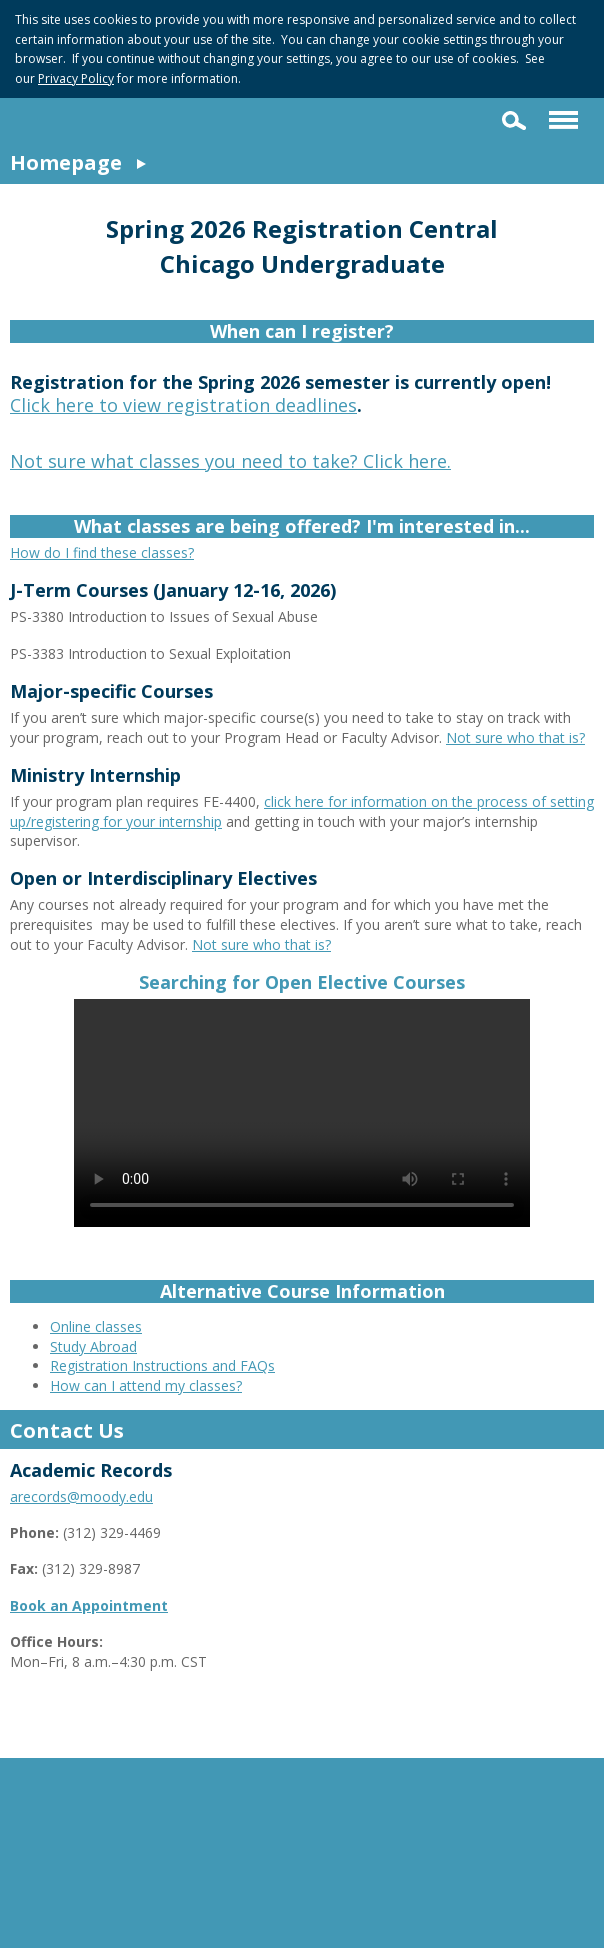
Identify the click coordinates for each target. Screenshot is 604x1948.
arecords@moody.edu (81, 1496)
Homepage (66, 162)
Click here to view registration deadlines (183, 405)
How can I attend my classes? (146, 1385)
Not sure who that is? (515, 737)
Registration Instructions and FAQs (162, 1365)
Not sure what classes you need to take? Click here (228, 461)
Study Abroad (93, 1346)
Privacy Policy (76, 78)
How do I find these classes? (102, 552)
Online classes (96, 1326)
